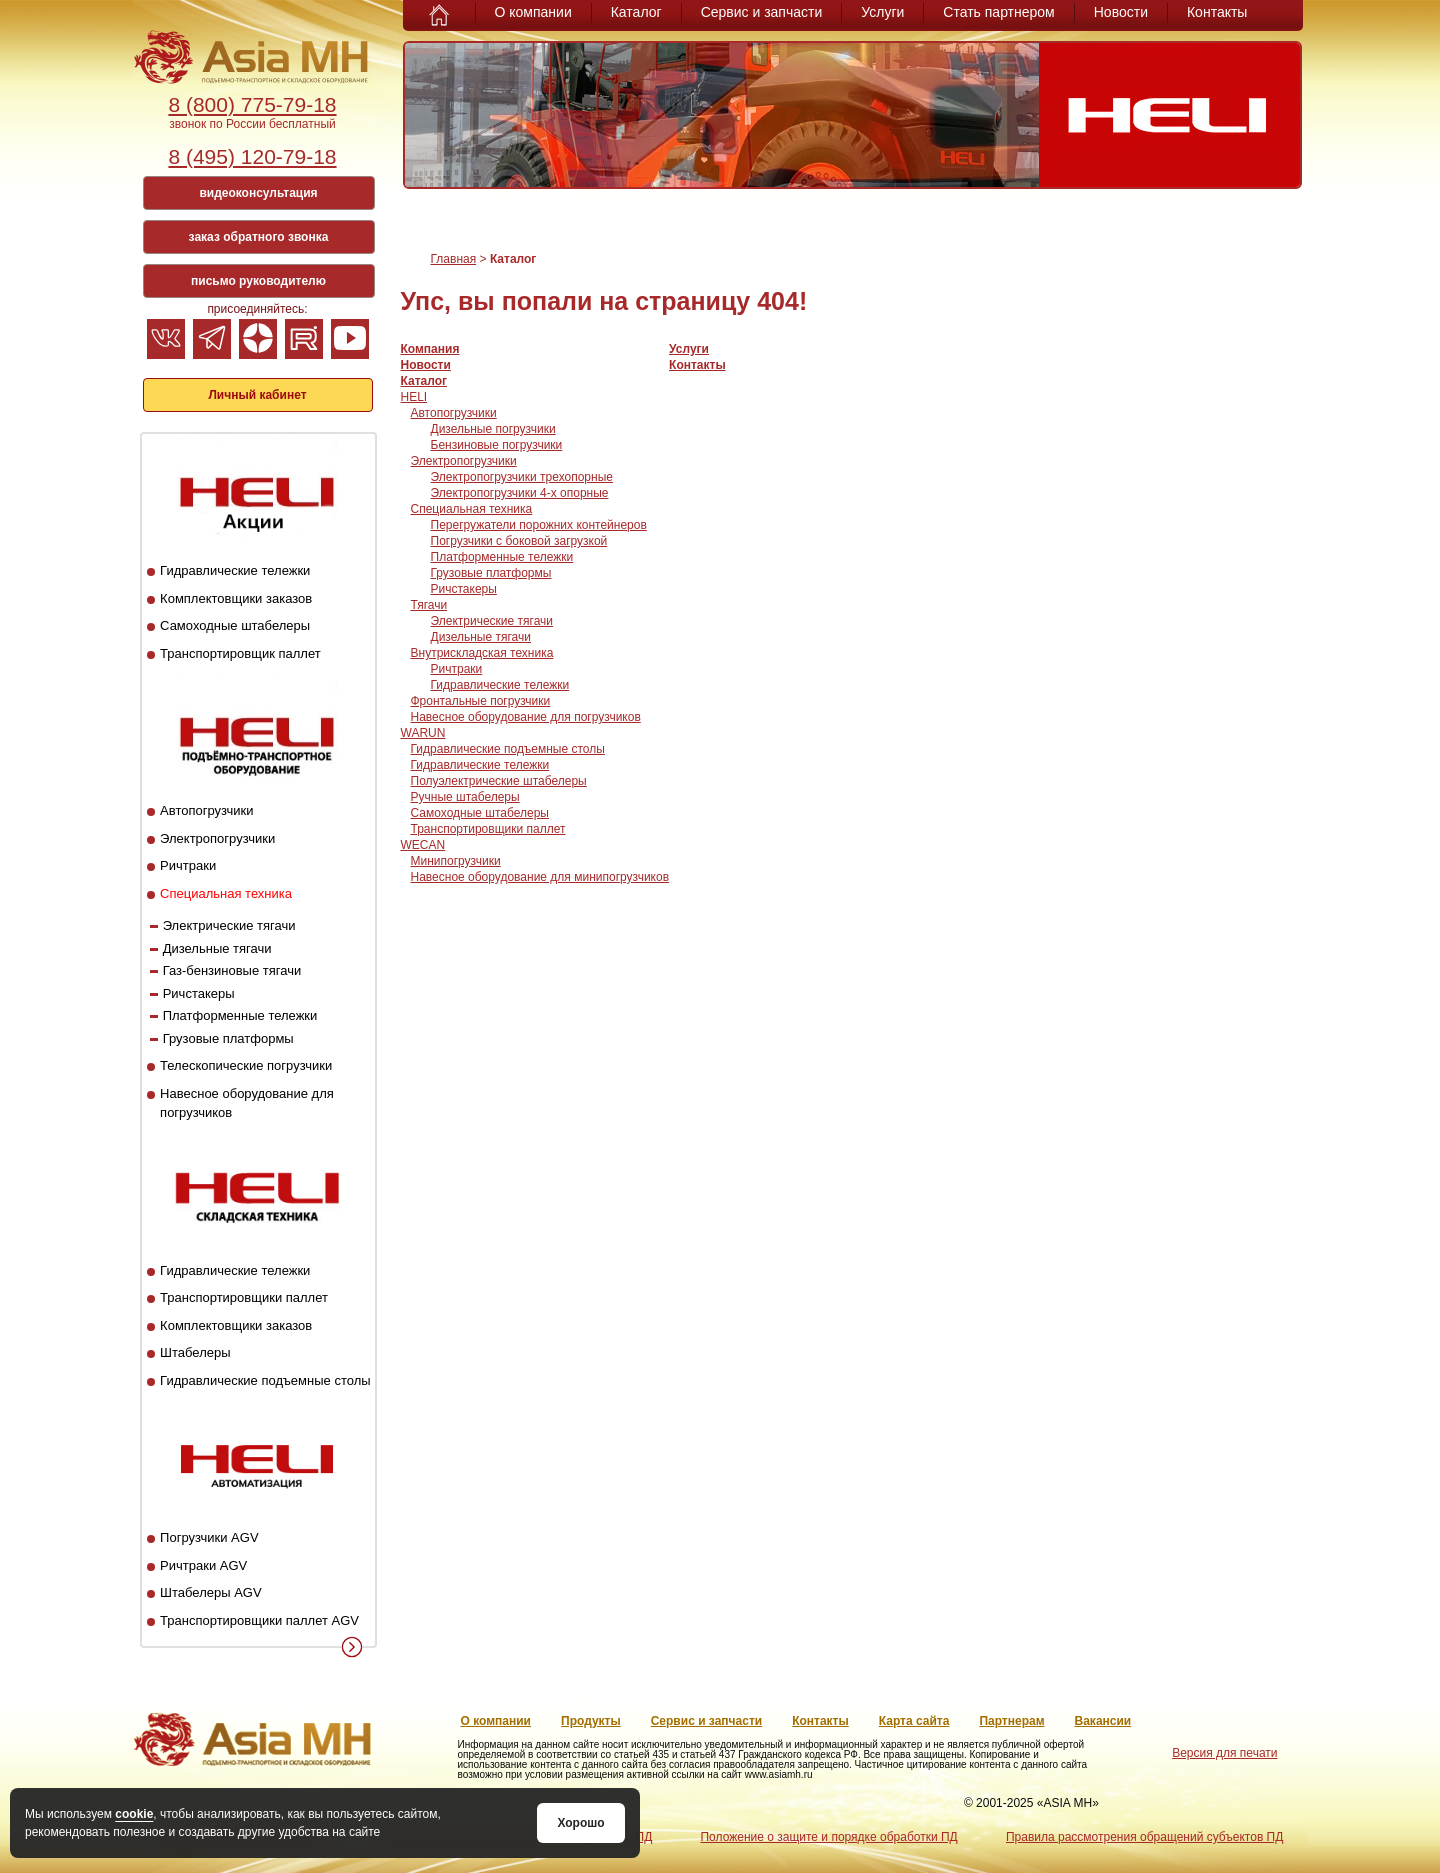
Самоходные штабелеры (235, 625)
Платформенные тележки (240, 1015)
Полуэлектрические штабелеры (499, 781)
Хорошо (580, 1823)
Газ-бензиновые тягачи (232, 970)
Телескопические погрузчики (246, 1065)
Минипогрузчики (456, 861)
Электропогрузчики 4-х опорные (520, 493)
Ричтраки (188, 865)
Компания (430, 349)
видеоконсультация (258, 193)
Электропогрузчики (217, 838)
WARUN (423, 733)
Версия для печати (1224, 1753)
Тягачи (429, 605)
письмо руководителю (258, 281)
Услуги (882, 12)
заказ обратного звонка (259, 237)
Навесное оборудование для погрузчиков (526, 717)
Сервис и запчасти (762, 12)
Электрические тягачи (229, 925)
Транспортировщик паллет (240, 653)
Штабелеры (195, 1352)
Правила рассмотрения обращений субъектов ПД (1144, 1837)
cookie (134, 1814)
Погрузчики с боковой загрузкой (519, 541)
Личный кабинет (257, 395)
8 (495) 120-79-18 (252, 156)
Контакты (1217, 12)
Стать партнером (998, 12)
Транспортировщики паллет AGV (259, 1620)
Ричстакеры (199, 993)
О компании (533, 12)
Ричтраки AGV (203, 1565)
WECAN (423, 845)
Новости (1121, 12)
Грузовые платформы (228, 1038)
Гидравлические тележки (235, 570)
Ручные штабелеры (465, 797)
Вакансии (1103, 1721)
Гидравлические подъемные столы (265, 1380)
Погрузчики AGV (209, 1537)
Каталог (636, 12)
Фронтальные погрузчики (481, 701)
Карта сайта (914, 1721)
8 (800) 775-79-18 (252, 104)
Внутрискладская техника (482, 653)
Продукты (591, 1721)
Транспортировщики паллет (244, 1297)
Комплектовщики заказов (236, 598)
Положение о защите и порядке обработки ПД (828, 1837)
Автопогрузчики (206, 810)
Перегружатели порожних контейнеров (539, 525)
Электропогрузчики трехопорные (522, 477)
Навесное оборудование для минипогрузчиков (540, 877)
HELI (414, 397)
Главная (454, 259)
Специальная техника (226, 893)
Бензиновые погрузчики (497, 445)
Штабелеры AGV (211, 1592)
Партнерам (1011, 1721)
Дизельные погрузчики (493, 429)
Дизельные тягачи (217, 948)
